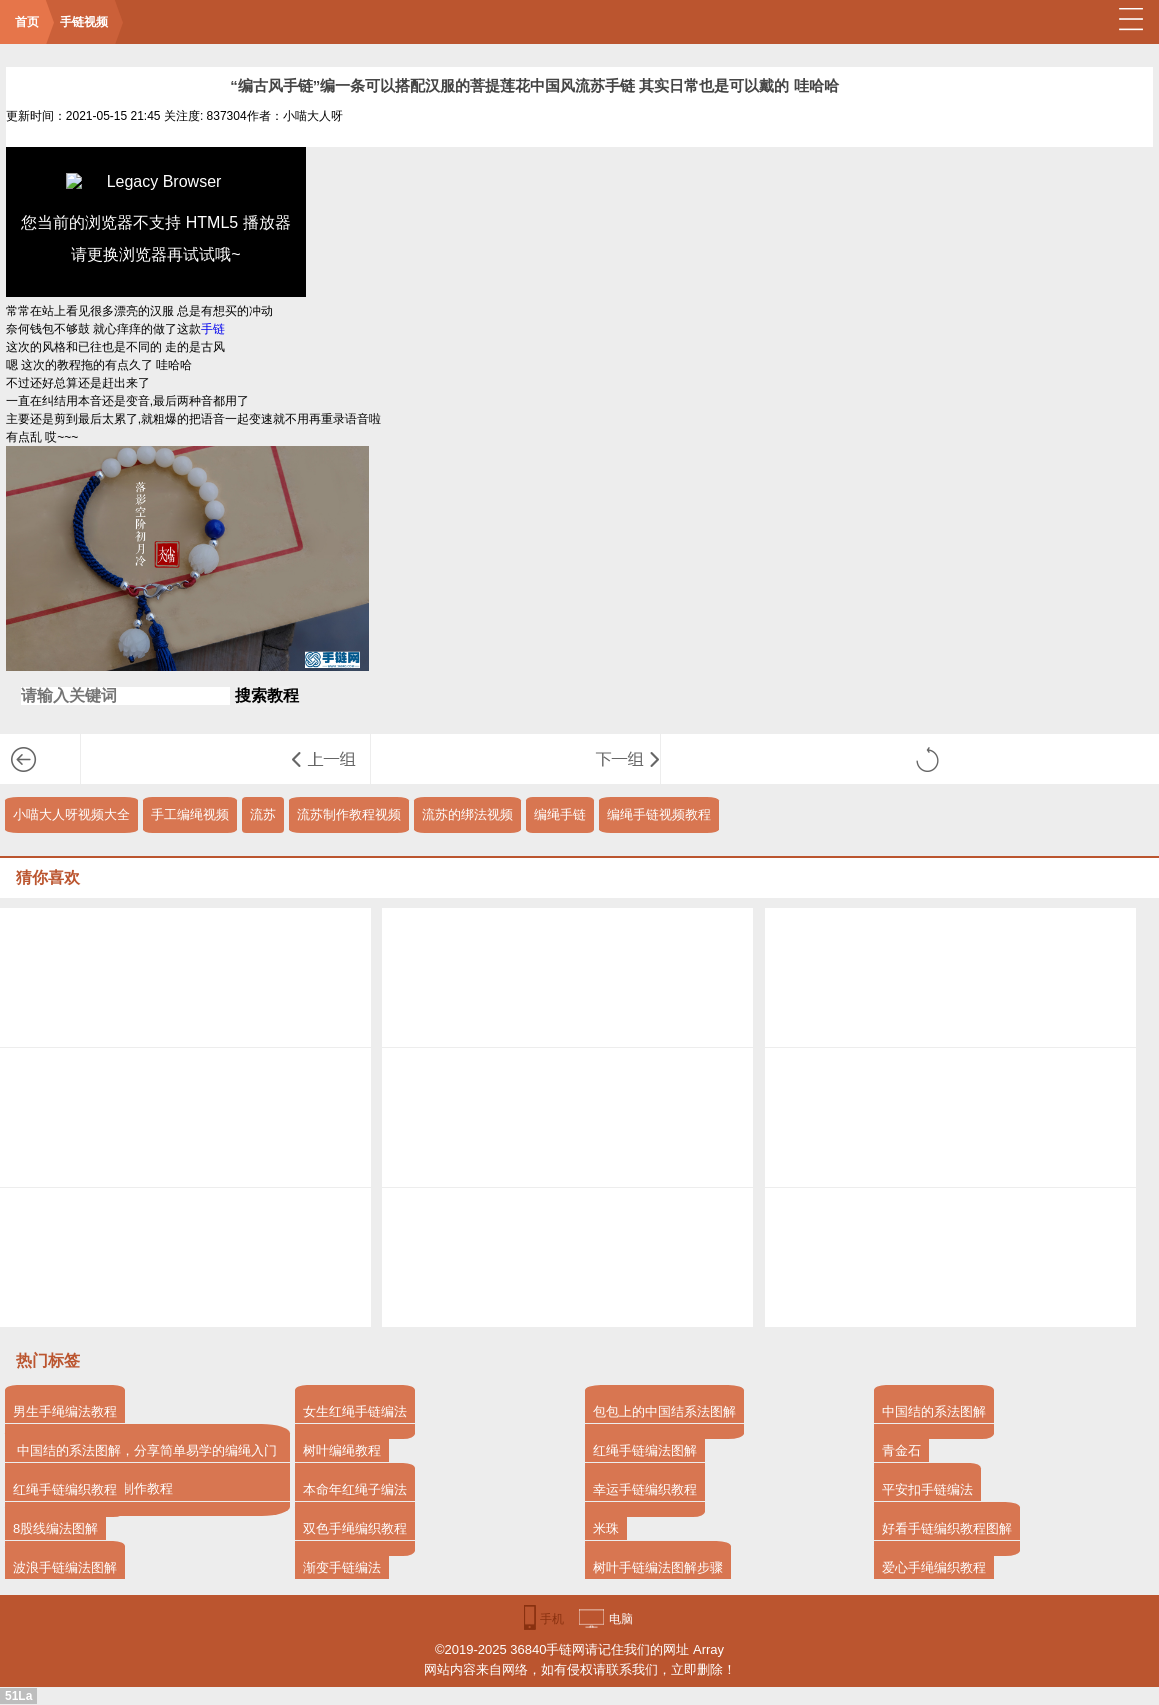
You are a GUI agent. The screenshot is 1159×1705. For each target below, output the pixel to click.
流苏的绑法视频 (467, 814)
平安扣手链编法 (927, 1489)
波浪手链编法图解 (65, 1567)
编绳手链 (560, 814)
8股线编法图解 (55, 1528)
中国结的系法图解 (934, 1411)
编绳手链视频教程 (659, 814)
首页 (27, 22)
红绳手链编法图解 (645, 1450)
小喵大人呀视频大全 (71, 814)
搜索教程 (267, 695)
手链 (213, 329)
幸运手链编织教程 (645, 1489)
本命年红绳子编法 (355, 1489)
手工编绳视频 (190, 814)
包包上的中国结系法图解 (664, 1411)
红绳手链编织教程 (65, 1489)
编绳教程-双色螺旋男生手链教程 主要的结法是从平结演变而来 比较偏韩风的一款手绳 (330, 759)
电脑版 (621, 1623)
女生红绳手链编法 (355, 1411)
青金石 (901, 1450)
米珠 (606, 1528)
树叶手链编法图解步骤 (658, 1567)
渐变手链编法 (342, 1567)
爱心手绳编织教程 (934, 1567)
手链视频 (84, 22)
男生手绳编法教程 (65, 1411)
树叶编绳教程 (342, 1450)
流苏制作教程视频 (349, 814)
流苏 (263, 814)
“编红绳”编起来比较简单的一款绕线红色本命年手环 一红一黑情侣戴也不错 (620, 759)
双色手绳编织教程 (355, 1528)
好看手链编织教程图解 (947, 1528)
